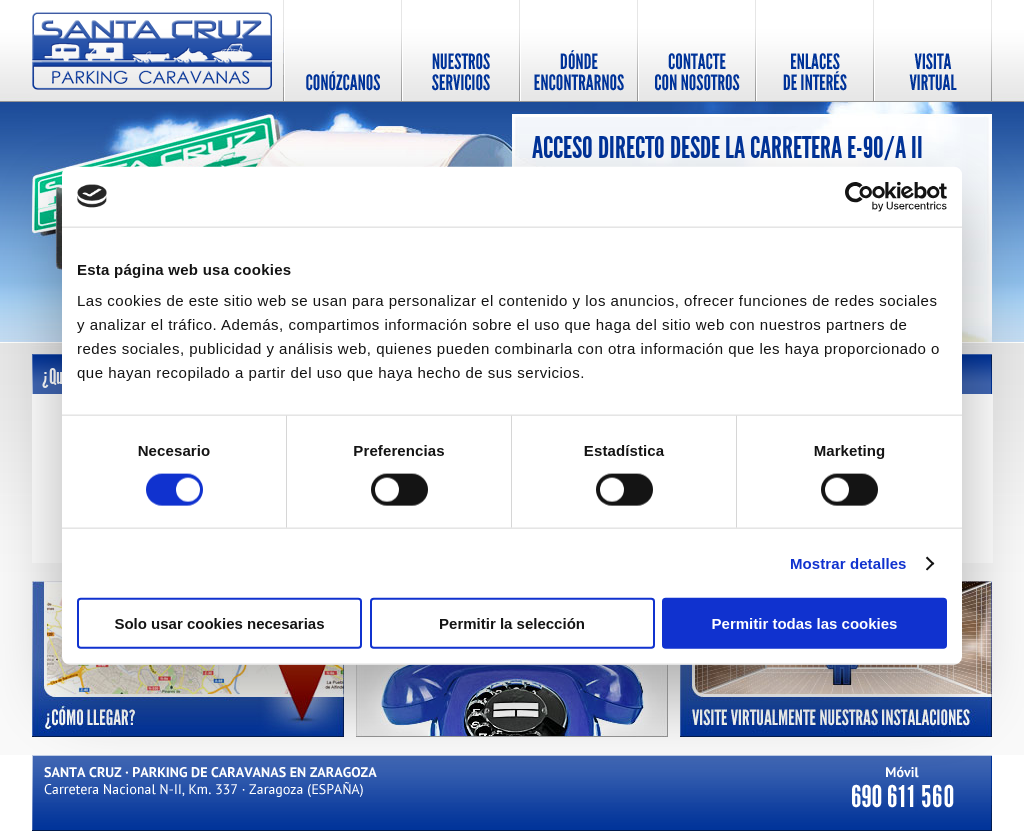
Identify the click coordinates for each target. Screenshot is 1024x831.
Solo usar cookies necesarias (219, 623)
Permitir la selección (512, 623)
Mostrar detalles (848, 562)
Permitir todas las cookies (805, 623)
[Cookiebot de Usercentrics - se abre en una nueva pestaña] (859, 196)
